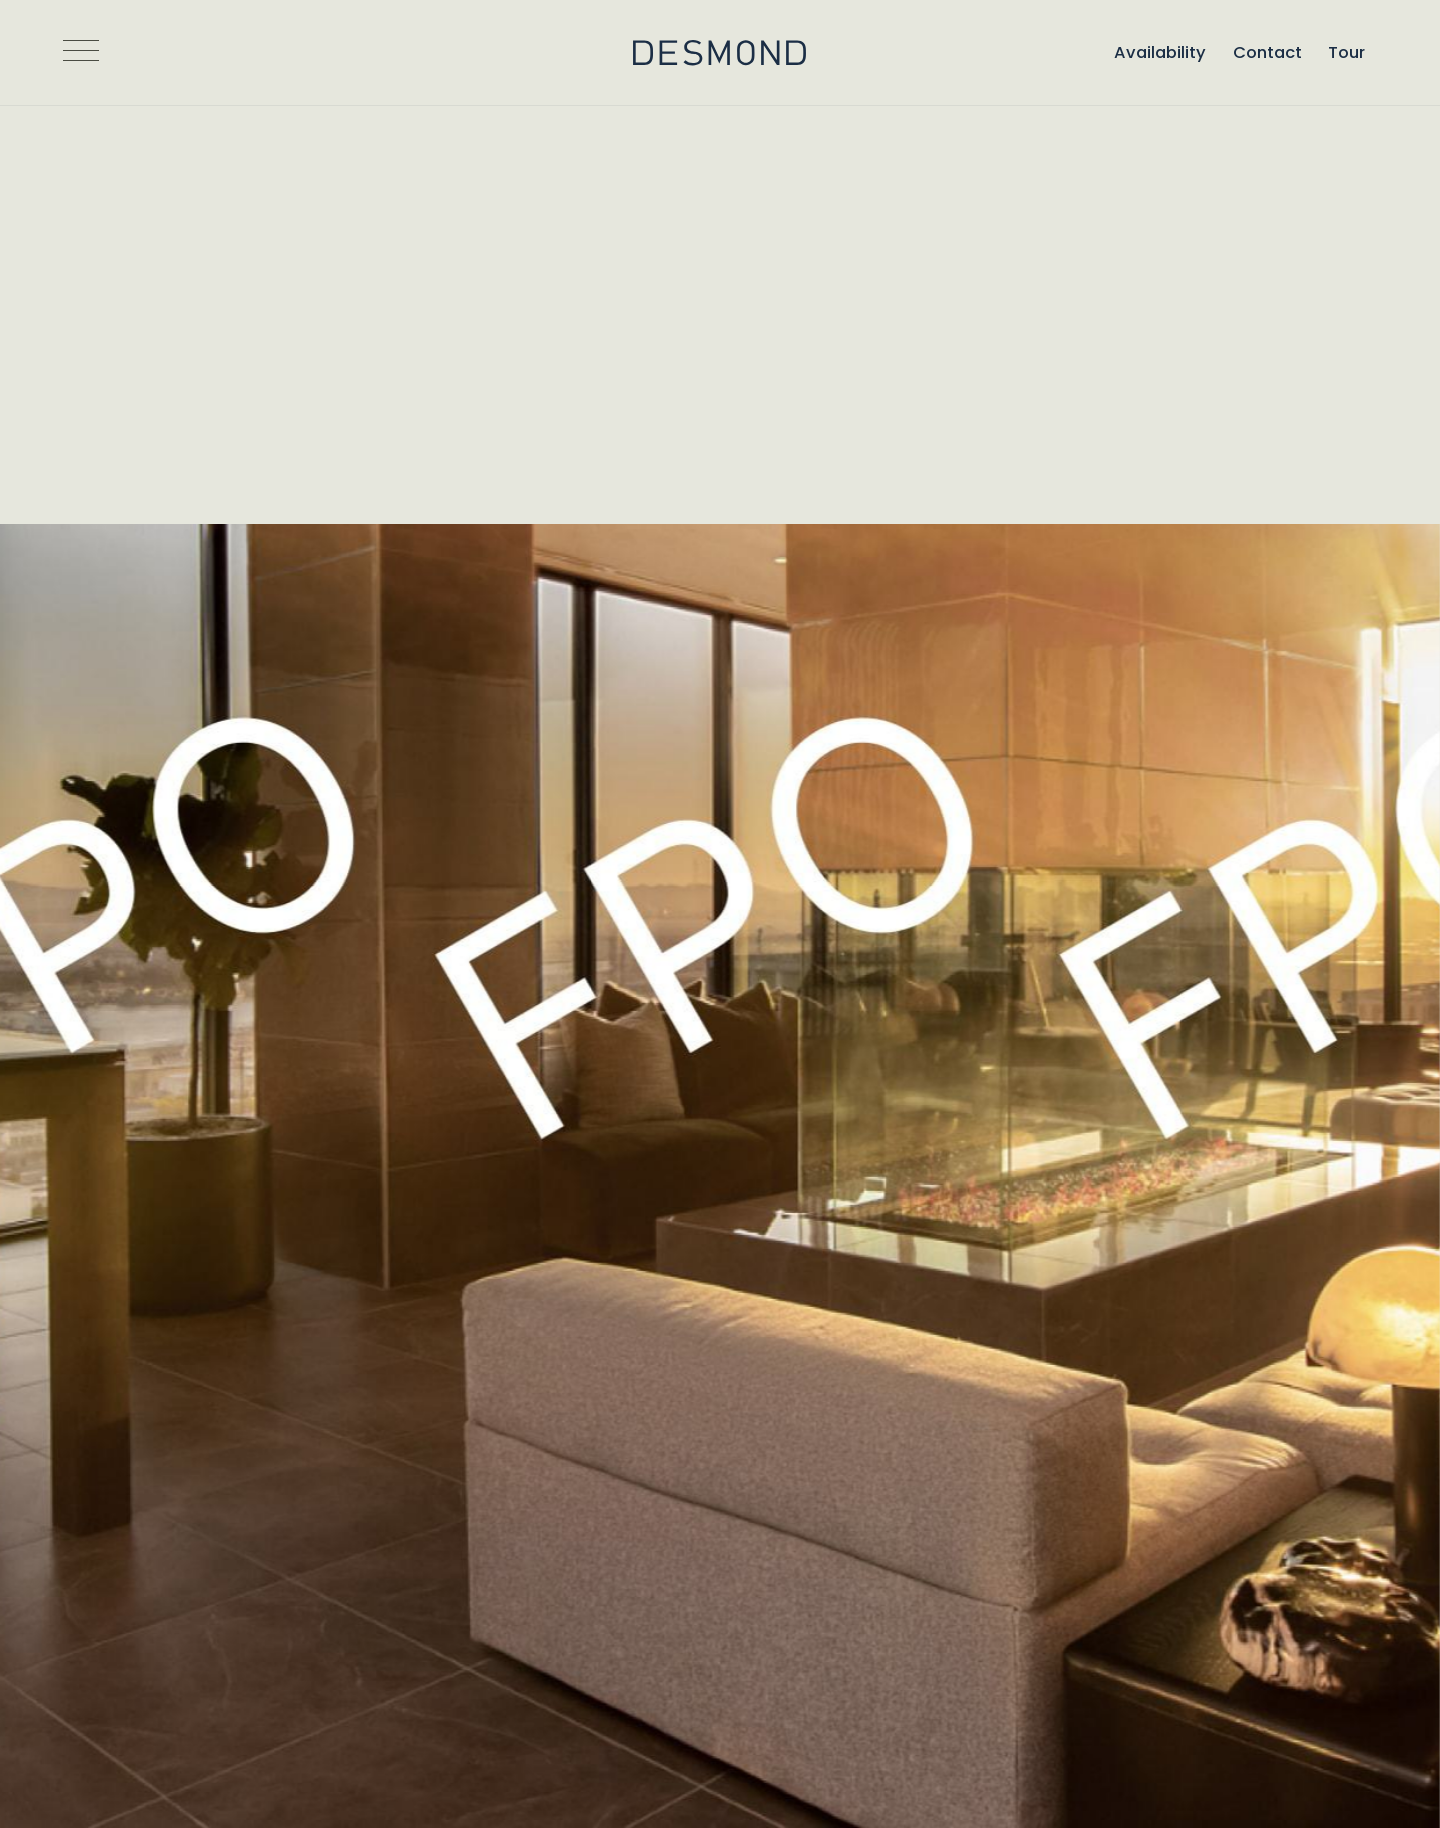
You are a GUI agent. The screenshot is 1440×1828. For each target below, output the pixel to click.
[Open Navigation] (81, 53)
